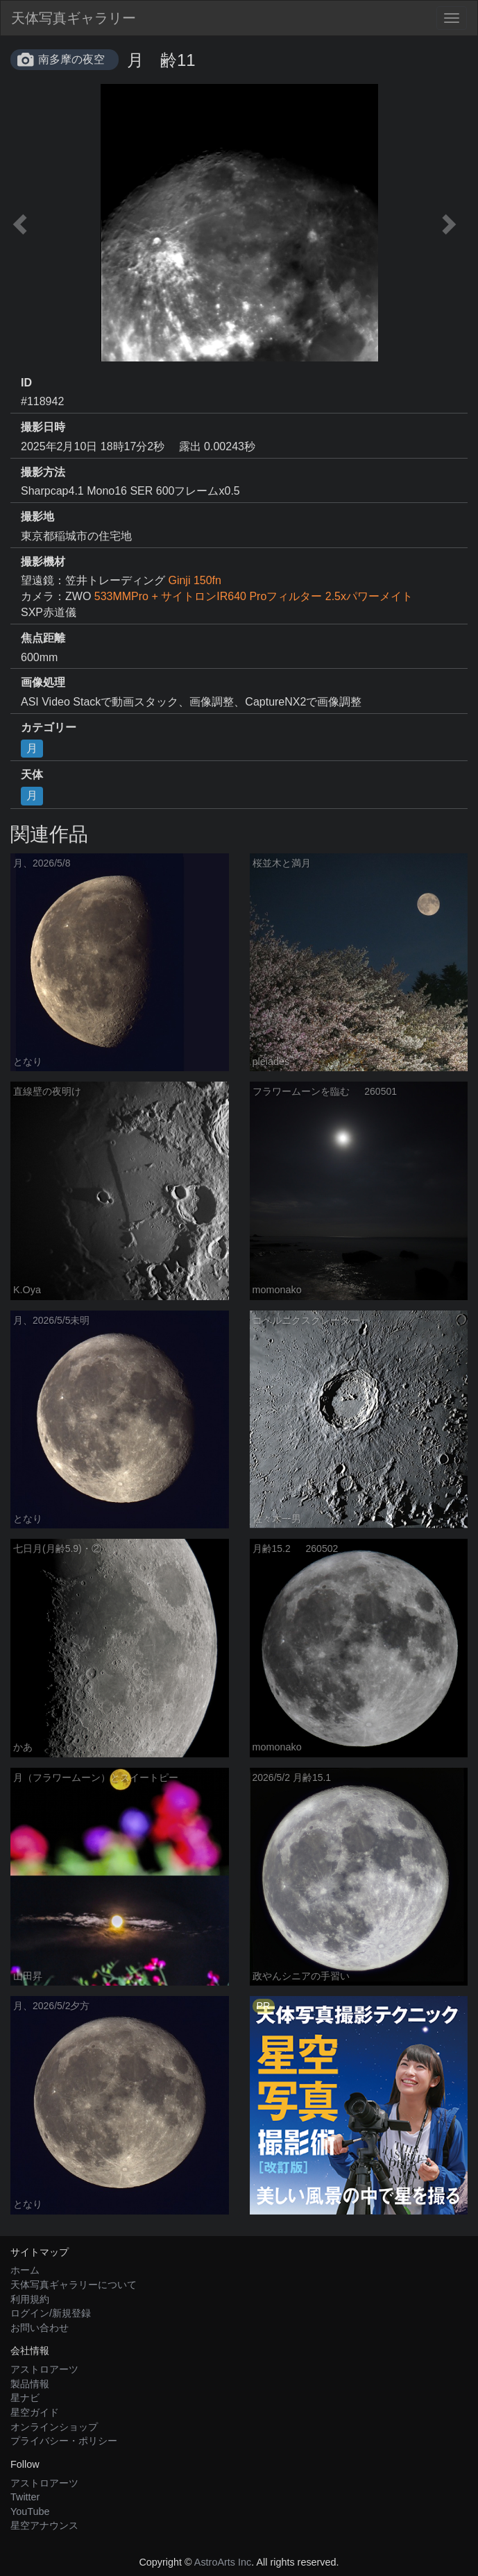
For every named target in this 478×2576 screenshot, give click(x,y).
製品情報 (29, 2383)
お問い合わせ (39, 2327)
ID (26, 383)
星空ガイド (34, 2412)
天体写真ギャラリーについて (73, 2284)
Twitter (25, 2496)
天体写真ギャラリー (73, 18)
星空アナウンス (44, 2525)
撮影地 (37, 516)
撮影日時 (43, 427)
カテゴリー (48, 727)
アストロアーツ (44, 2369)
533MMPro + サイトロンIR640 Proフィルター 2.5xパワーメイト (253, 596)
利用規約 (29, 2299)
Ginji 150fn (194, 580)
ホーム (25, 2270)
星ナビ (25, 2397)
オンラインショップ (54, 2426)
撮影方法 (43, 472)
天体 (32, 775)
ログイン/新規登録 (50, 2313)
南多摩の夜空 (71, 59)
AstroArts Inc (222, 2562)
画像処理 (43, 682)
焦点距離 (43, 638)
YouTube (30, 2511)
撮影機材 (43, 562)
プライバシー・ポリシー (63, 2440)
